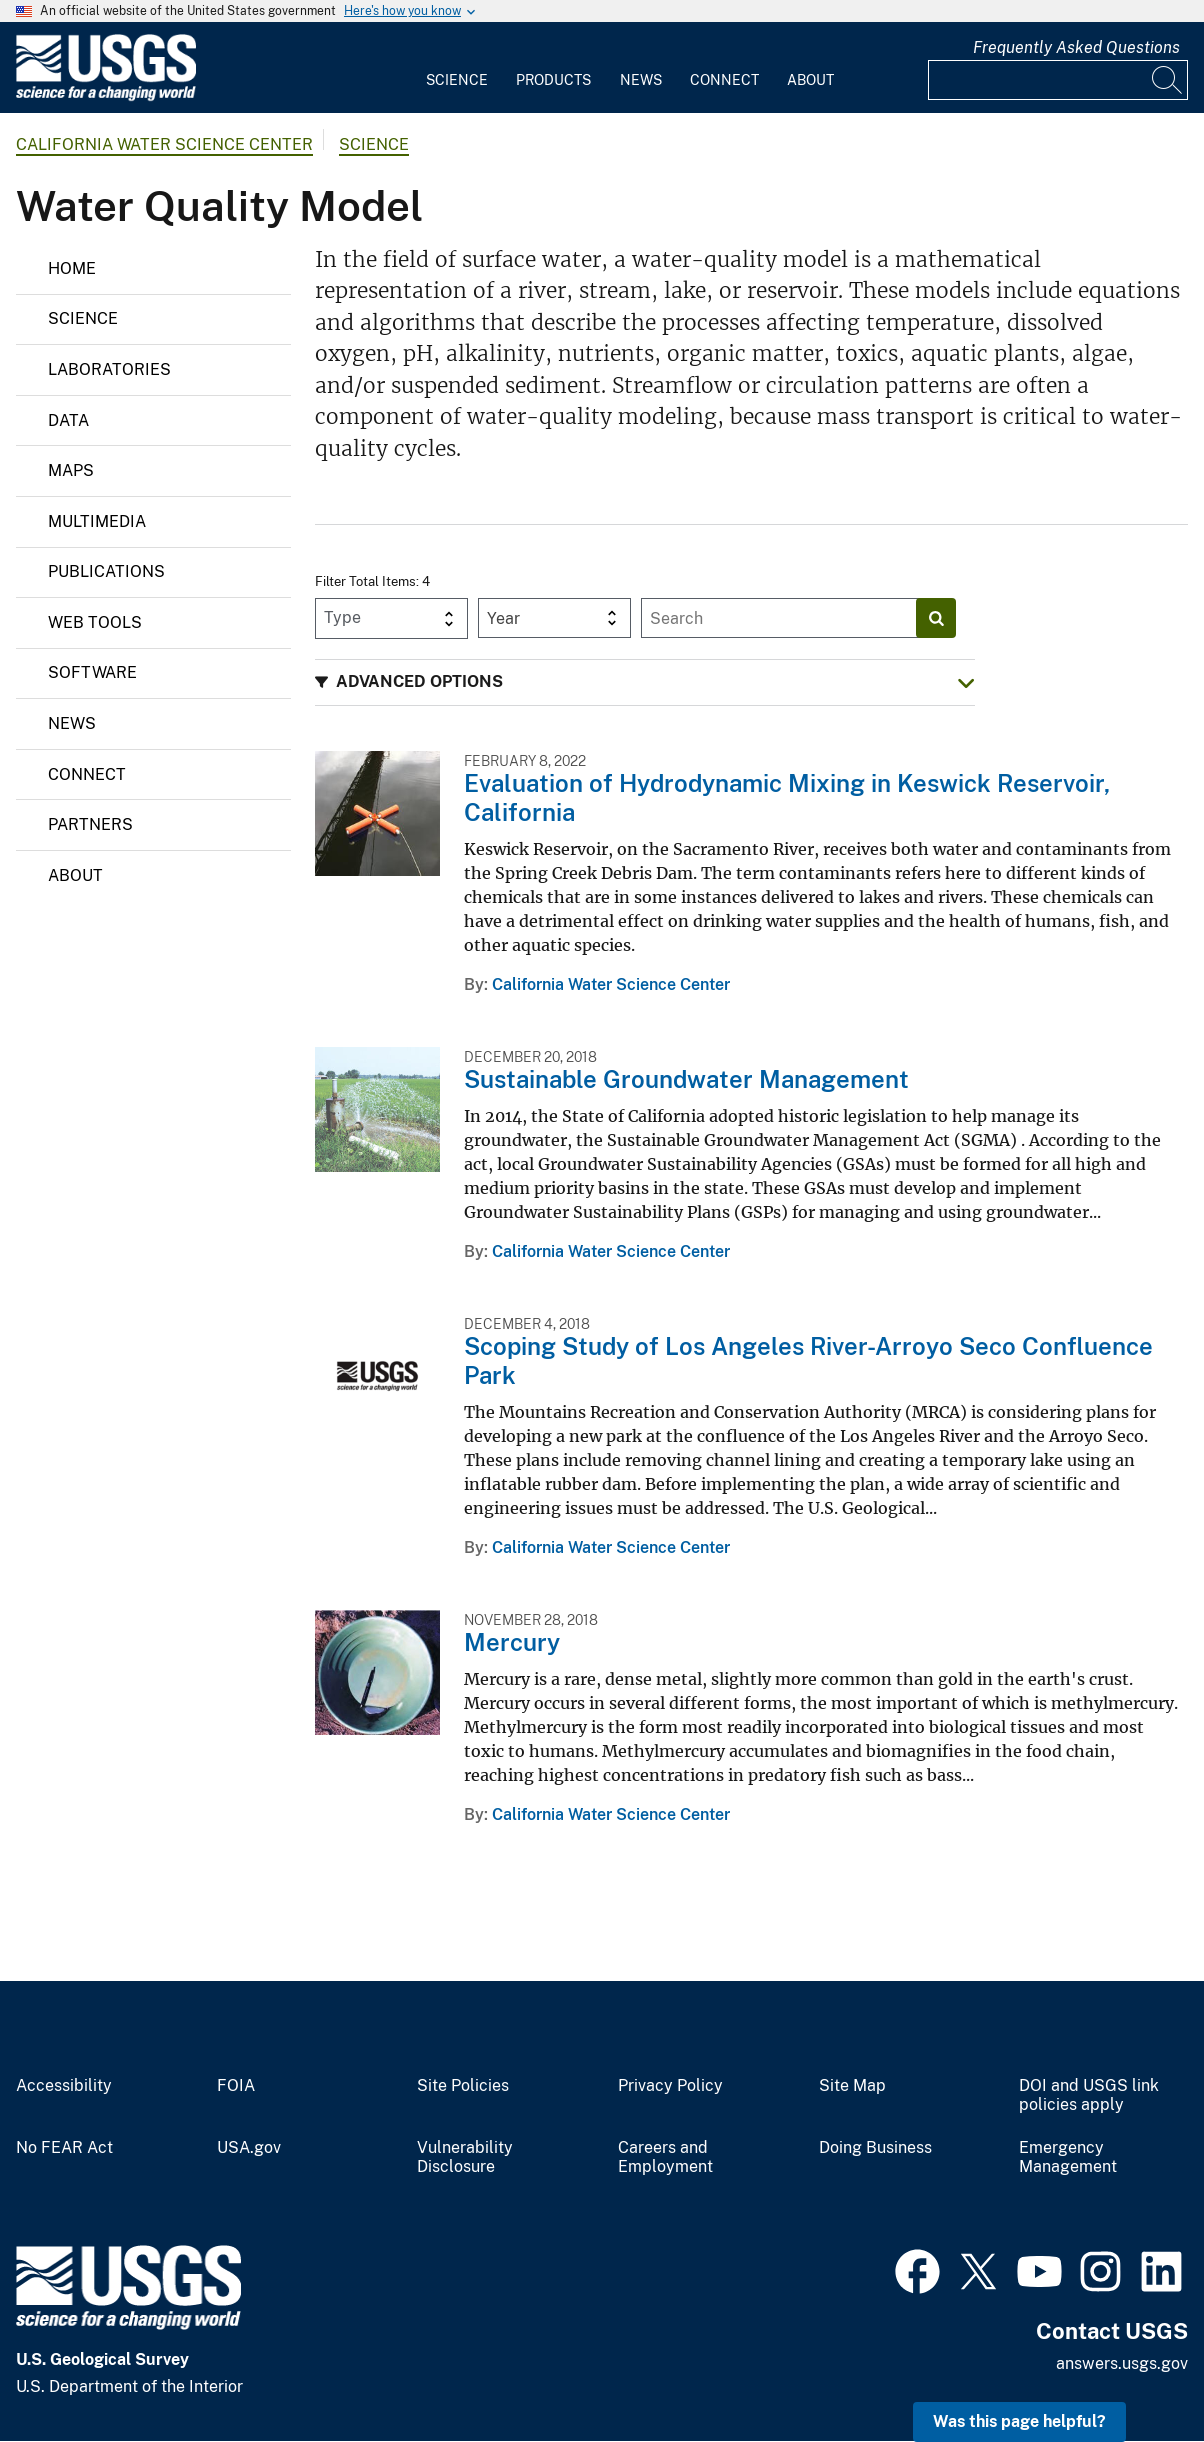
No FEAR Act (64, 2148)
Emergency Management (1068, 2157)
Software (92, 672)
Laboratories (109, 369)
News (641, 80)
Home (72, 268)
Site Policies (463, 2086)
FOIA (236, 2086)
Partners (90, 824)
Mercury (512, 1642)
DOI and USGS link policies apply (1089, 2095)
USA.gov (249, 2148)
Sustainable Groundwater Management (686, 1079)
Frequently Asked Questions (1076, 47)
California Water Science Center (164, 144)
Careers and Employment (665, 2157)
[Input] (1058, 80)
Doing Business (875, 2148)
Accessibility (64, 2086)
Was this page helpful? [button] (1019, 2421)
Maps (71, 470)
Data (68, 420)
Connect (724, 80)
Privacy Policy (670, 2086)
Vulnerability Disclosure (465, 2157)
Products (553, 80)
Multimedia (97, 521)
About (810, 80)
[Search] (1168, 80)
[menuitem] (457, 68)
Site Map (852, 2086)
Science (457, 80)
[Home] (106, 96)
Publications (106, 571)
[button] (645, 682)
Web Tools (95, 622)
